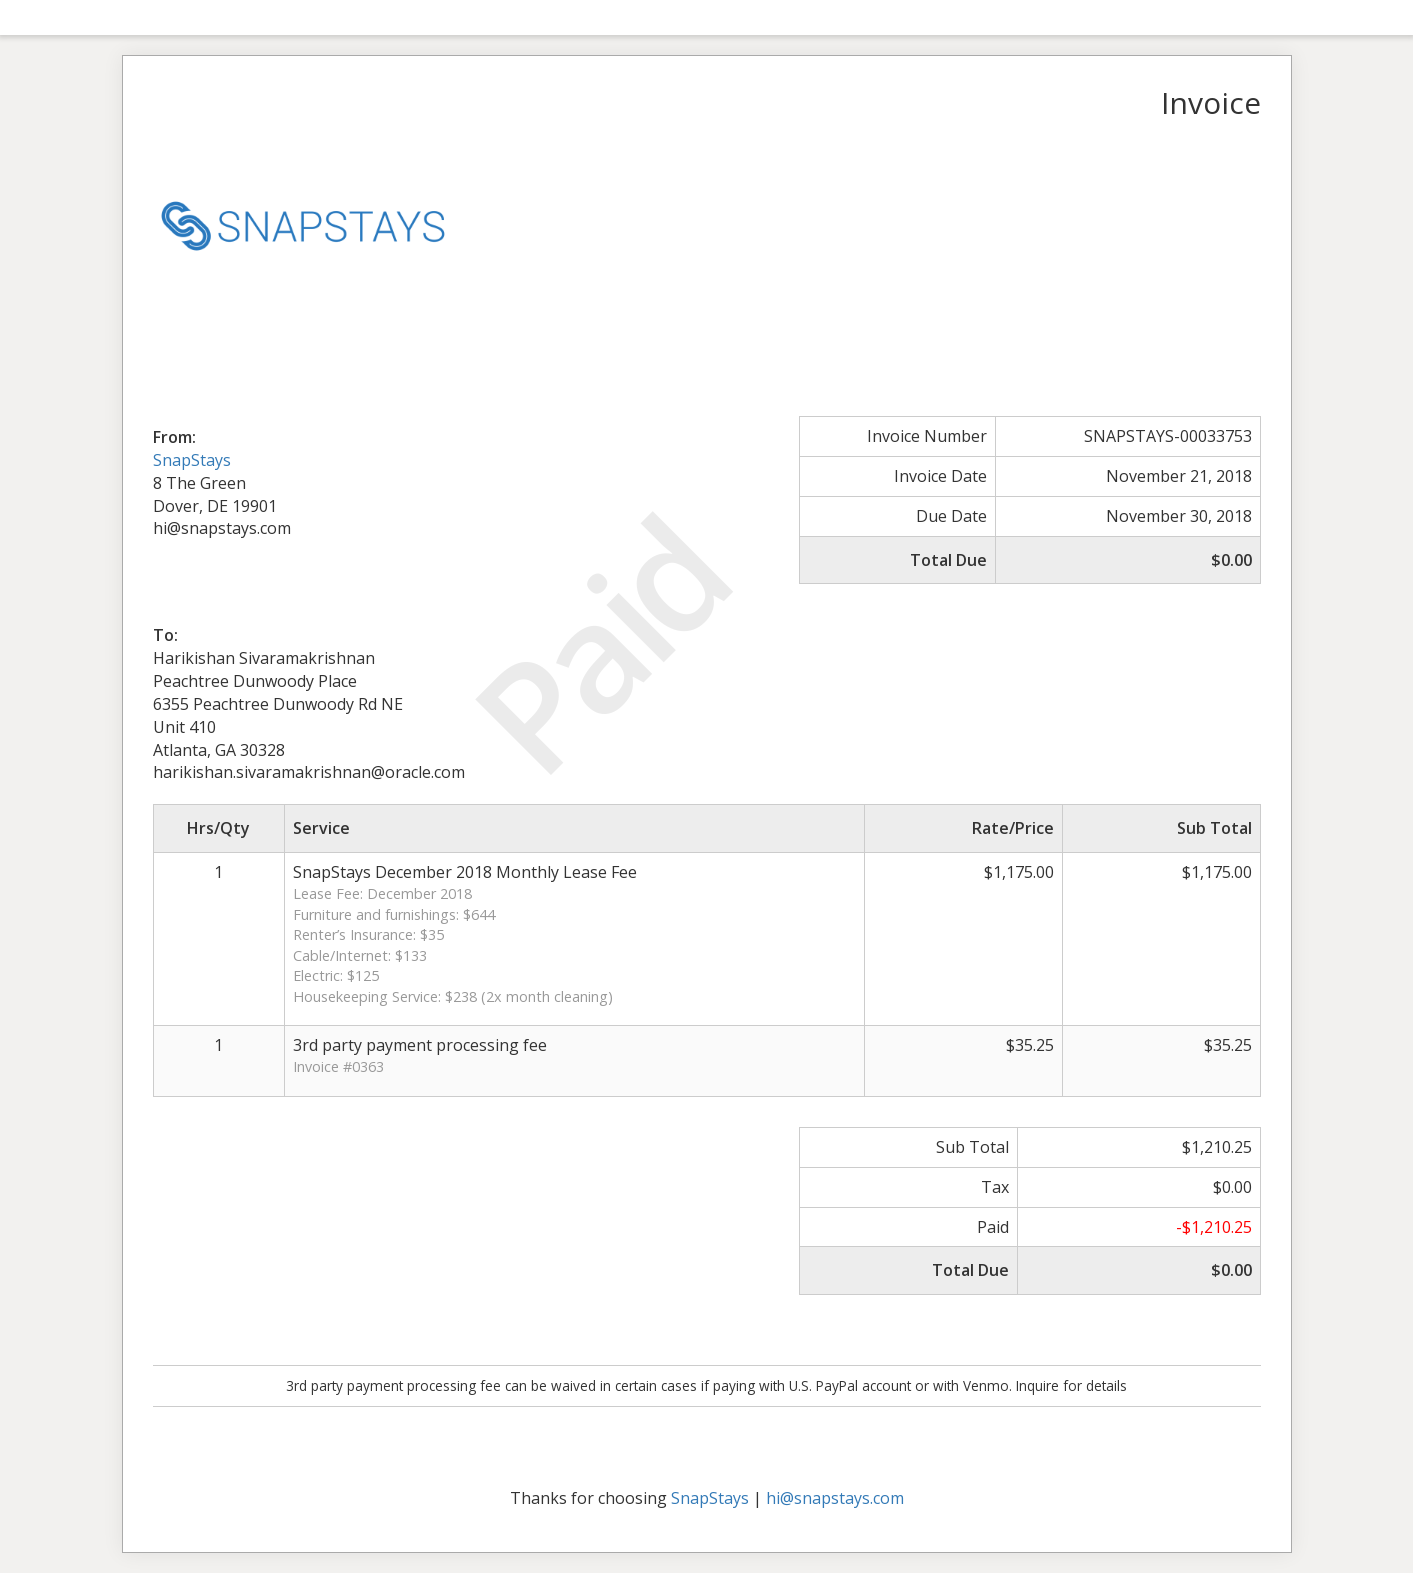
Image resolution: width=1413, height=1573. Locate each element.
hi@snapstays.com (835, 1498)
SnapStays (192, 460)
